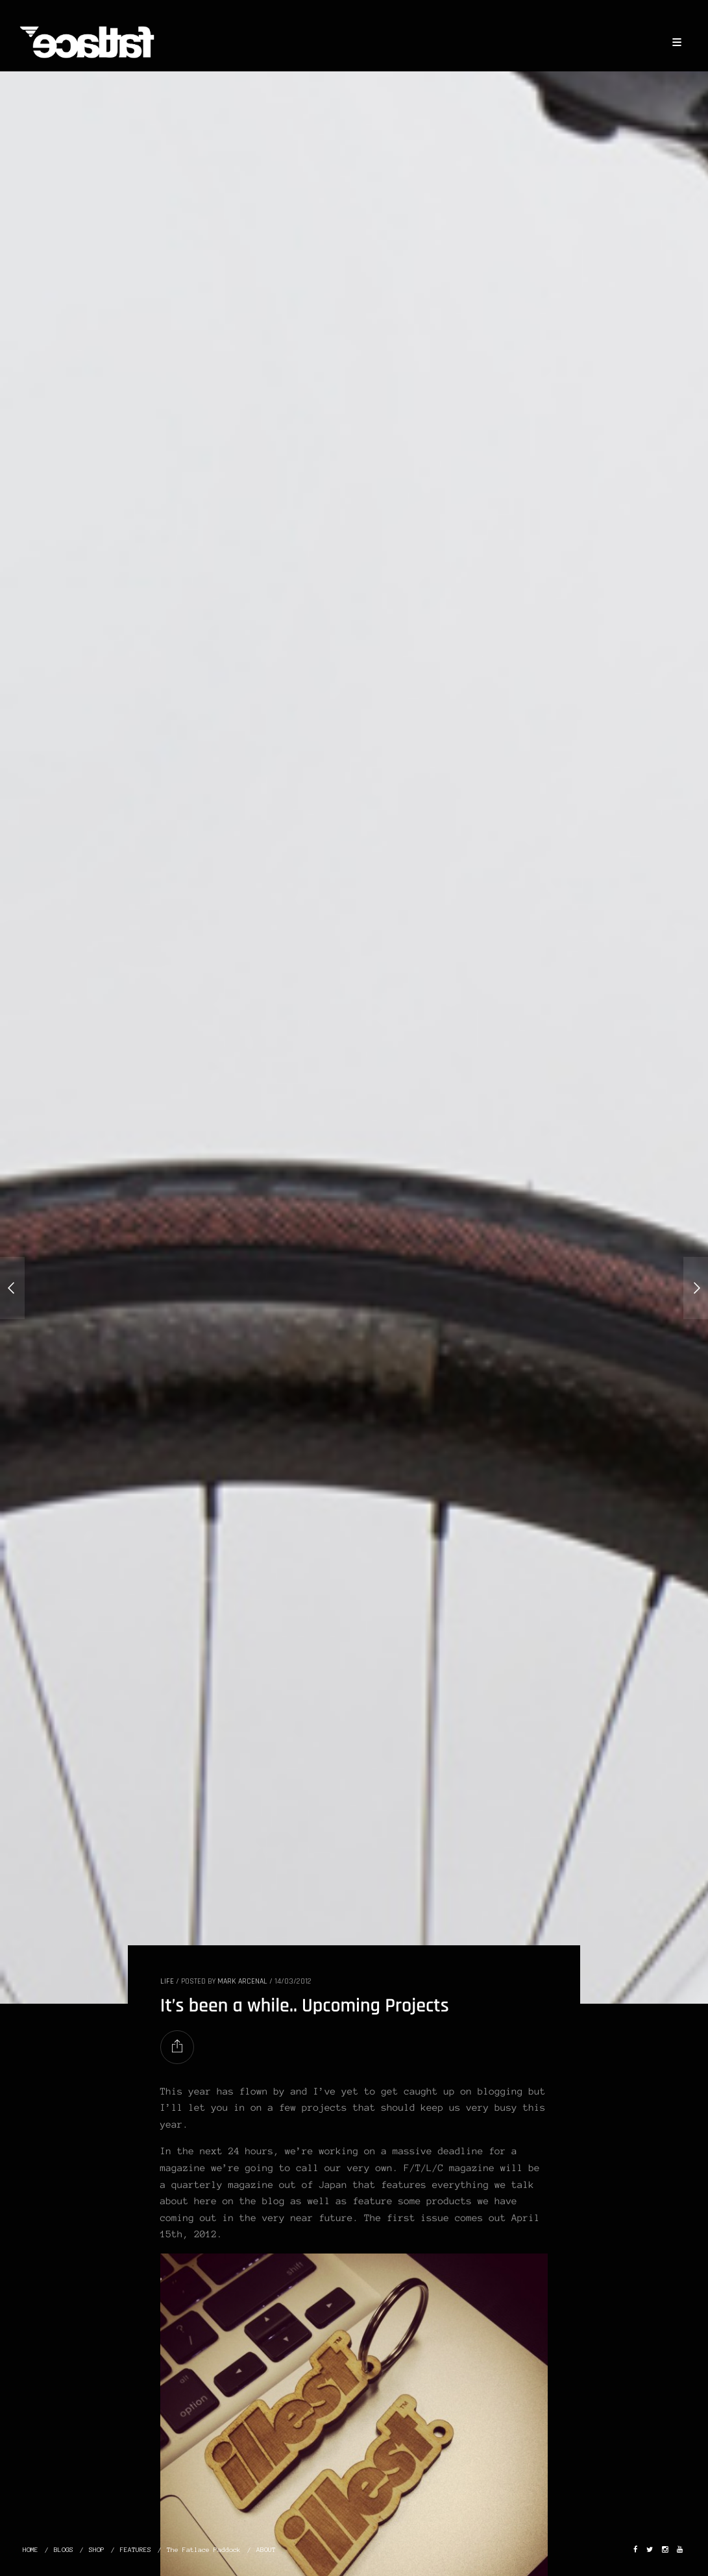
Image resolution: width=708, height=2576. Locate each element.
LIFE (167, 1981)
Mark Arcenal (242, 1981)
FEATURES (135, 2549)
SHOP (96, 2549)
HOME (30, 2549)
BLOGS (63, 2549)
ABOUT (266, 2549)
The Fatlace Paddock (204, 2549)
